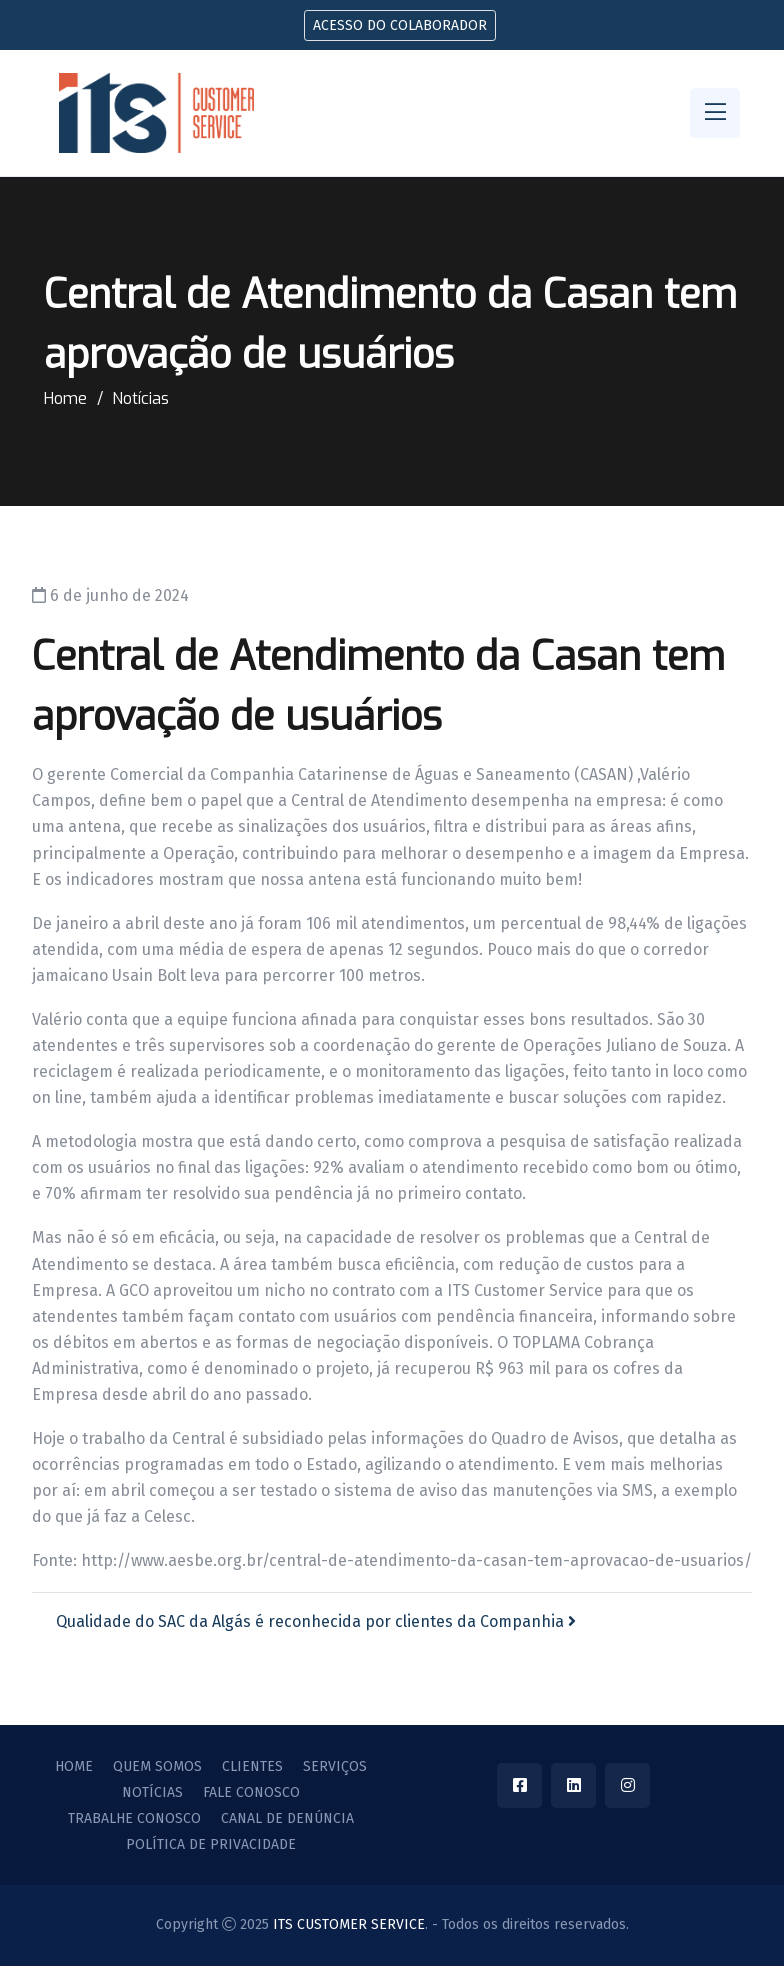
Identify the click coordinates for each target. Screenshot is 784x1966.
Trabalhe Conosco (134, 1819)
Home (65, 398)
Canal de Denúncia (287, 1819)
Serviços (335, 1767)
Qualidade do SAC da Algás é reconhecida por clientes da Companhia (316, 1621)
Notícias (140, 398)
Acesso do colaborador (400, 25)
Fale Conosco (251, 1793)
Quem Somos (157, 1767)
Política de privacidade (211, 1845)
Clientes (252, 1767)
